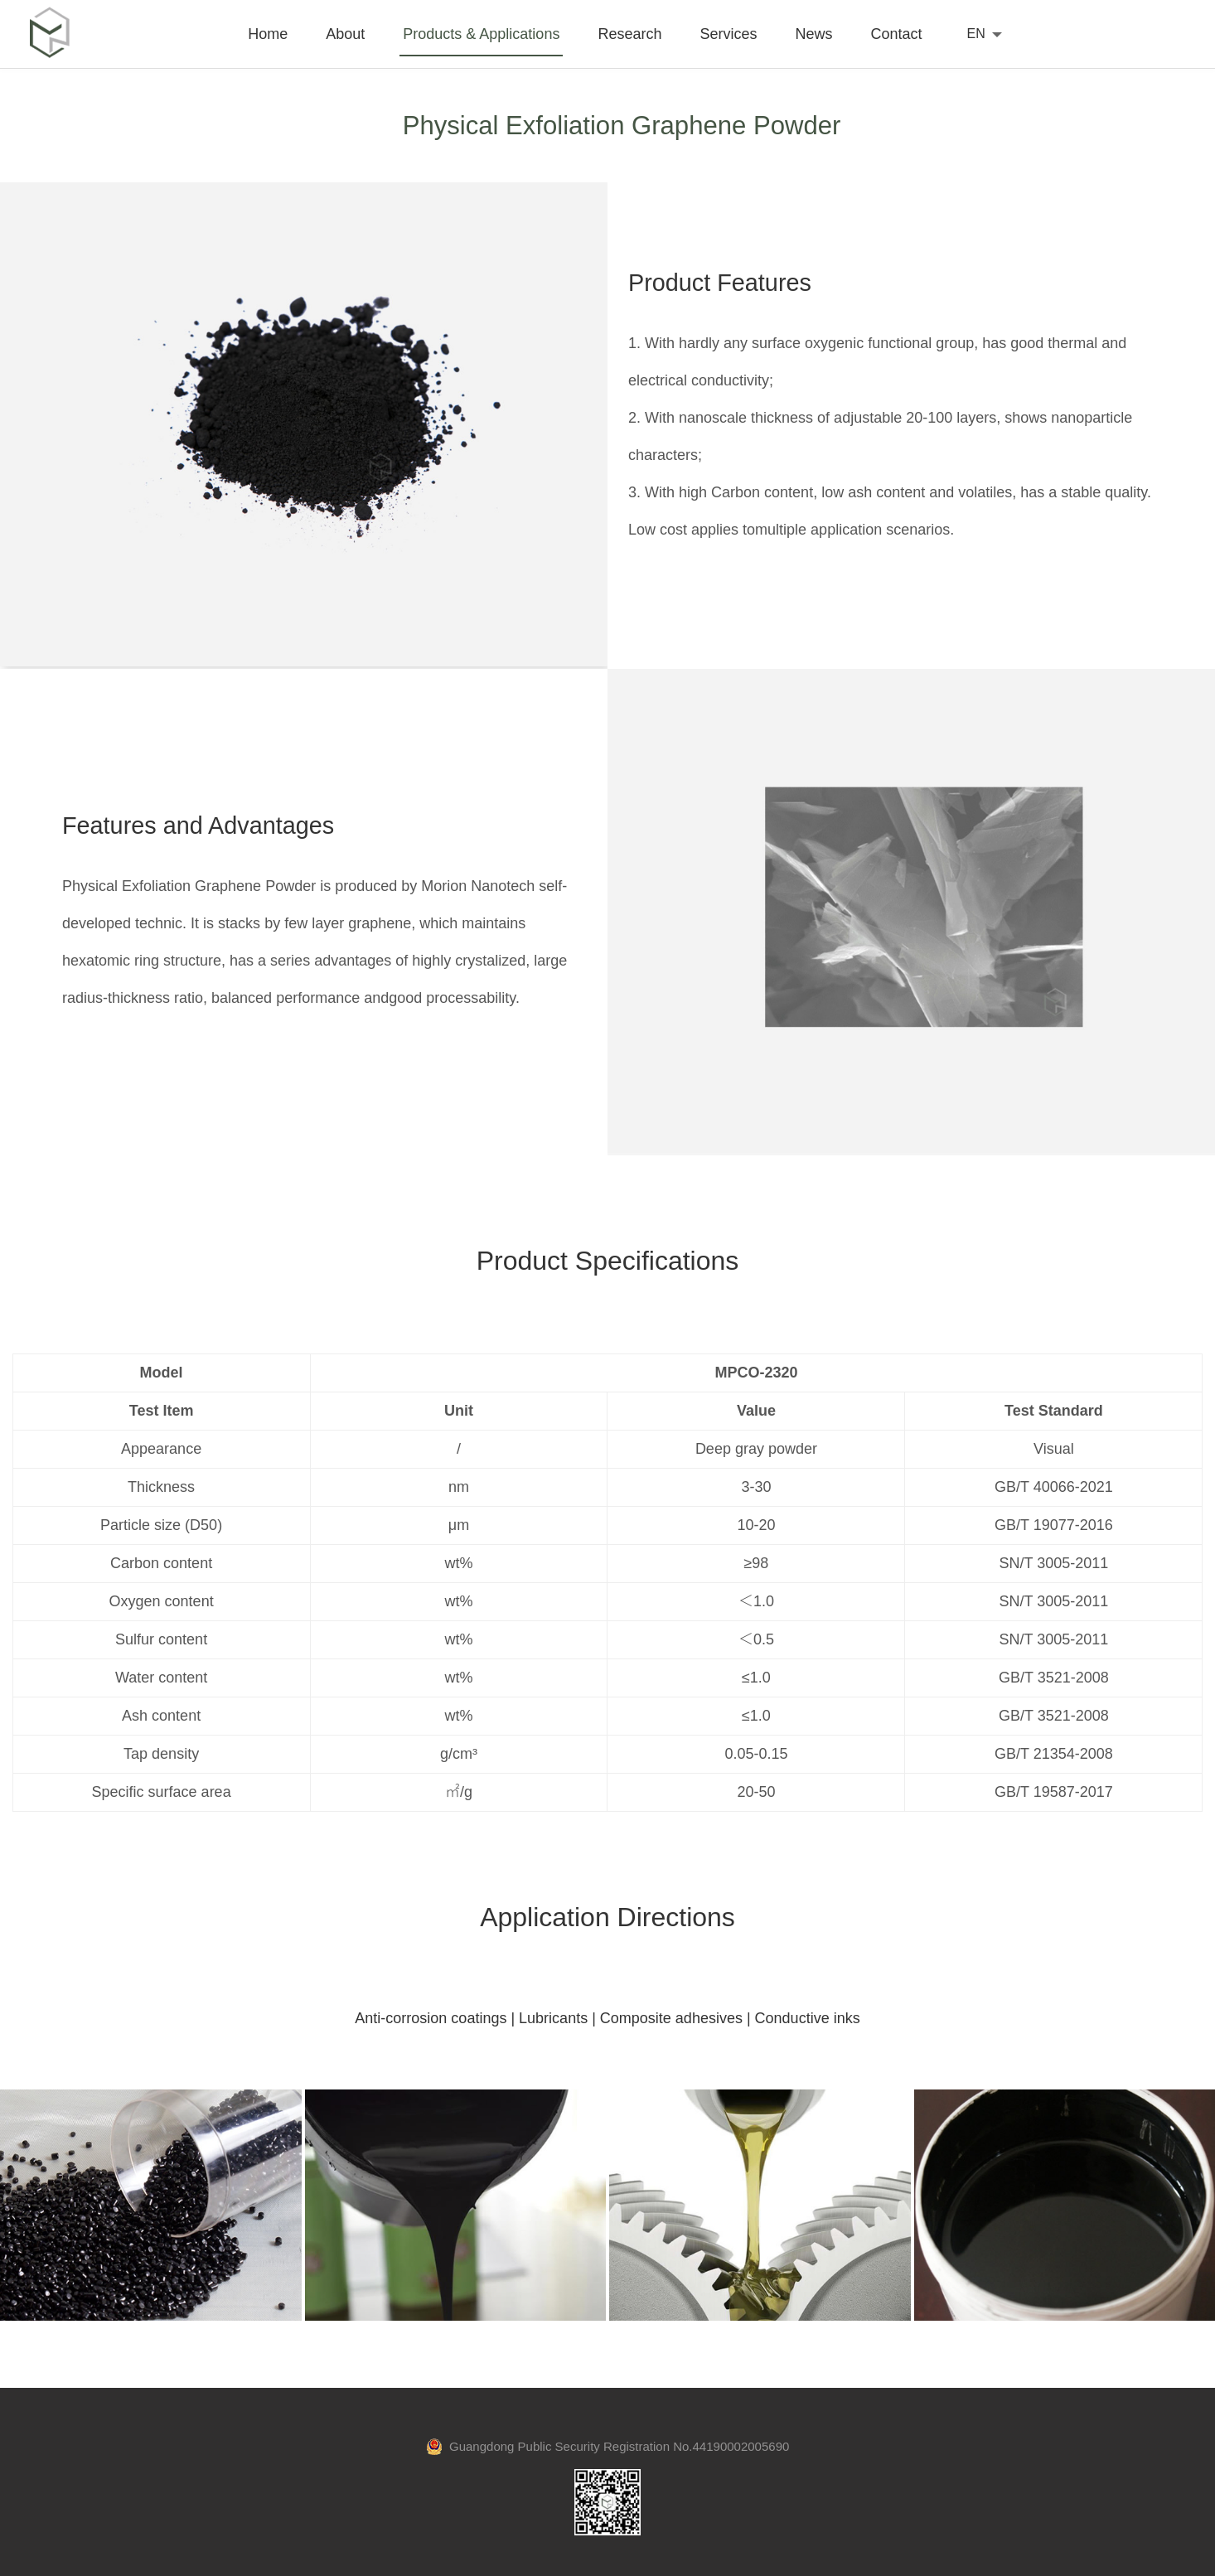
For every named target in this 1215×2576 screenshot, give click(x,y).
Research (629, 34)
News (813, 34)
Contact (896, 34)
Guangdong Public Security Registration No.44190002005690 (608, 2446)
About (345, 34)
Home (268, 34)
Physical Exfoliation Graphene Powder (621, 125)
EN (976, 34)
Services (728, 34)
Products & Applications (481, 34)
